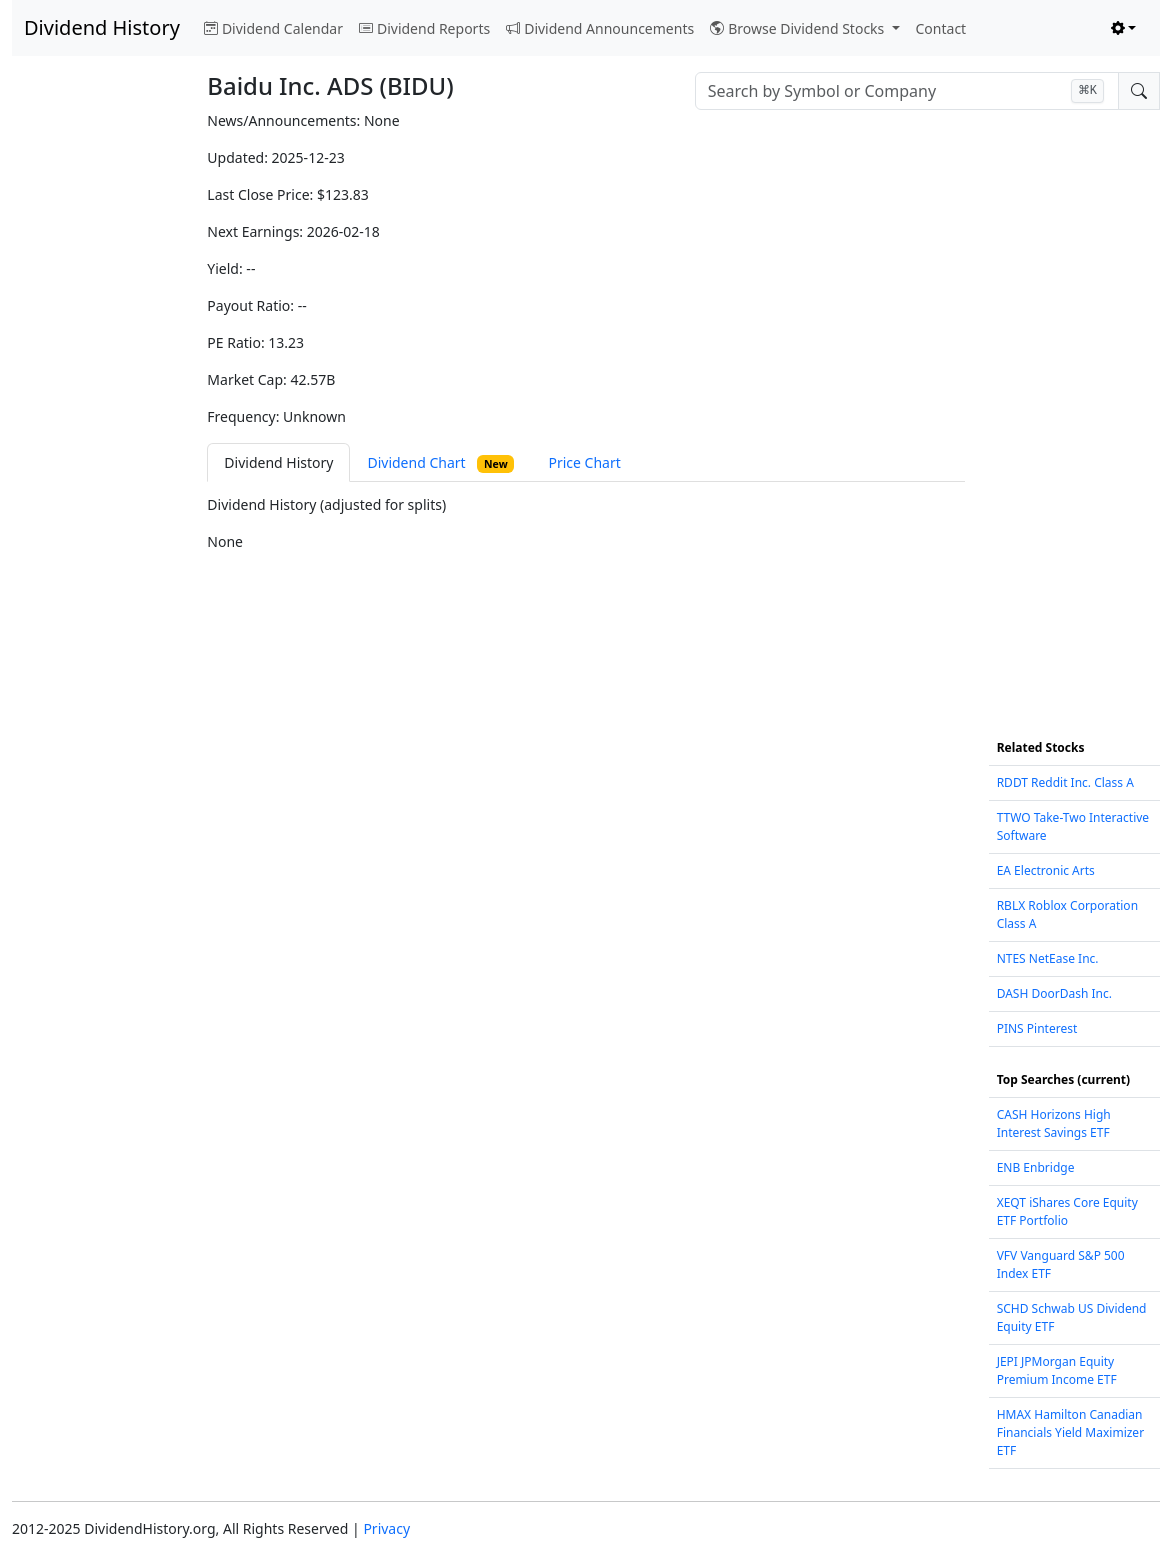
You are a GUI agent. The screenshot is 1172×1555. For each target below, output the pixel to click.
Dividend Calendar (273, 28)
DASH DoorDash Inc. (1054, 993)
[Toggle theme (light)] (1124, 28)
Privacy (386, 1528)
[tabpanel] (585, 523)
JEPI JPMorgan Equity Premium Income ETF (1057, 1370)
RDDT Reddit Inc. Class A (1065, 782)
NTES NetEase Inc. (1048, 958)
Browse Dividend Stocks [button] (799, 28)
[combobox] (907, 91)
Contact (941, 28)
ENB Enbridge (1036, 1167)
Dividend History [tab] (278, 462)
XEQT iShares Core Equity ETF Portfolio (1067, 1211)
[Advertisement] (97, 410)
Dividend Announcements (600, 28)
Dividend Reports (424, 28)
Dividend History (102, 27)
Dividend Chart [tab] (440, 463)
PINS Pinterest (1037, 1028)
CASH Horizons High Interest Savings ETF (1054, 1123)
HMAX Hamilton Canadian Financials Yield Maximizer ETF (1070, 1432)
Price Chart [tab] (584, 462)
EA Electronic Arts (1046, 870)
